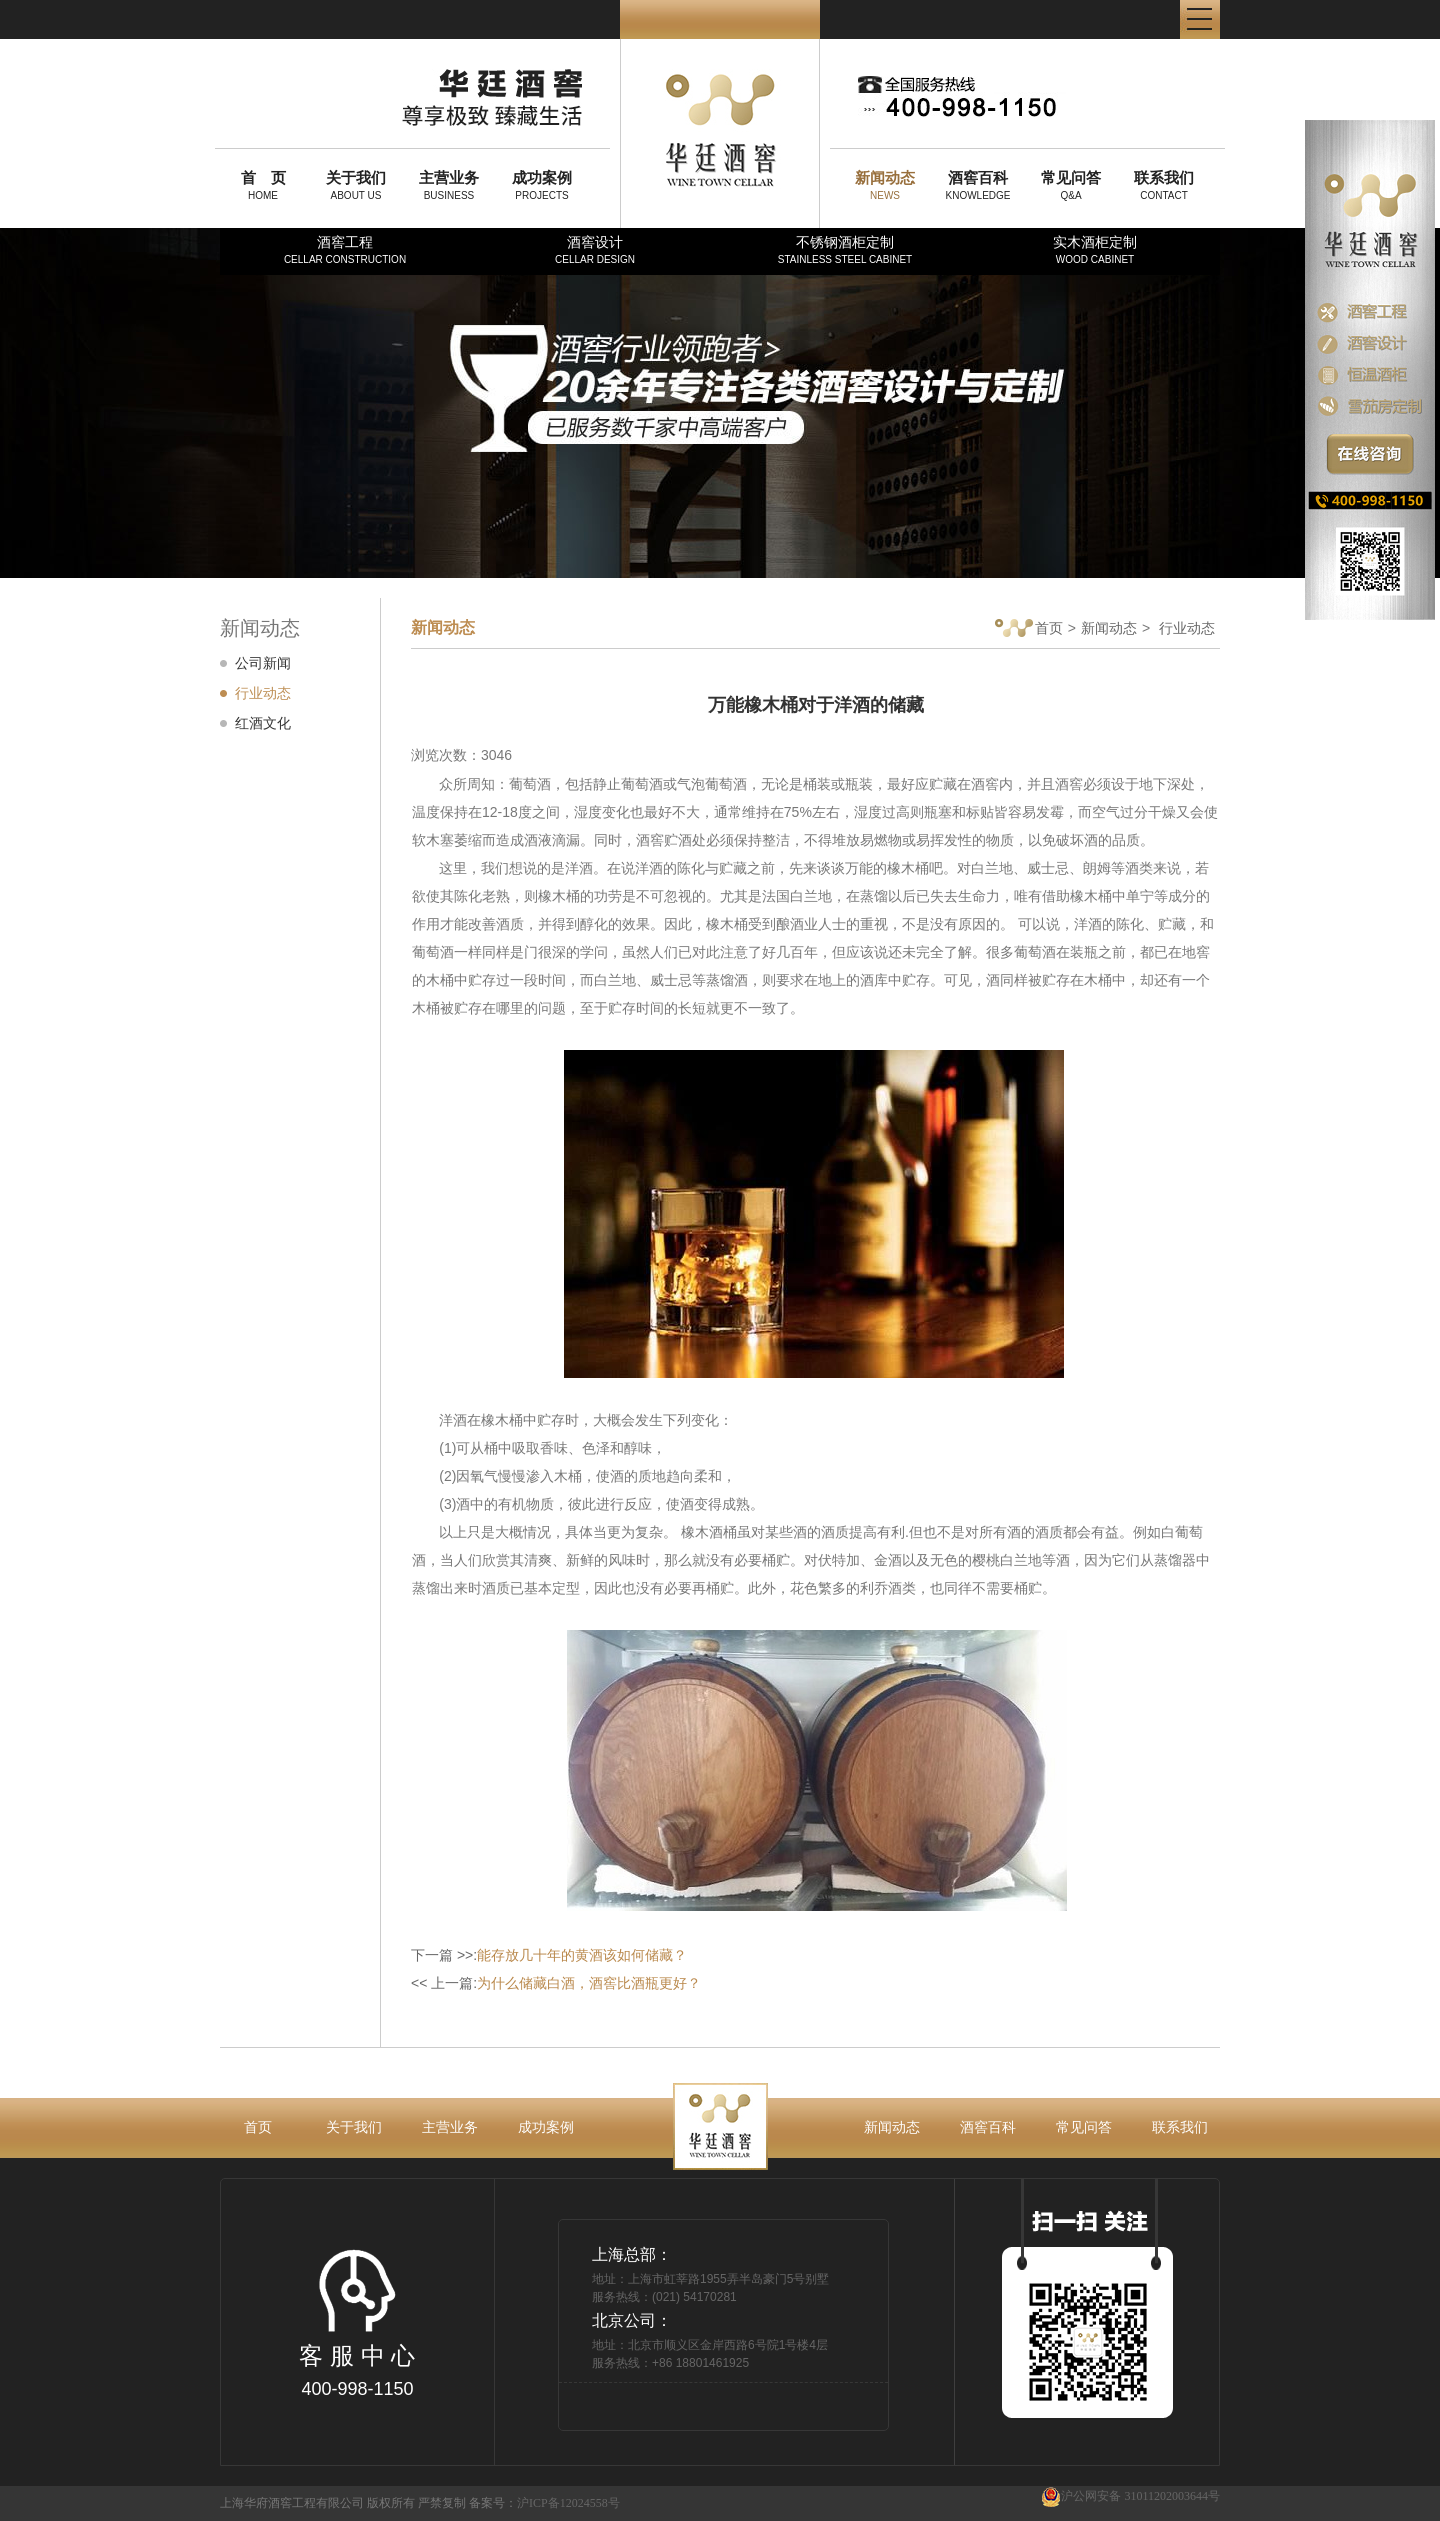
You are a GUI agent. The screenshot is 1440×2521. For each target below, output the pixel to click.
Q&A (1071, 185)
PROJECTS (542, 185)
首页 (1029, 629)
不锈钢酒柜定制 (845, 249)
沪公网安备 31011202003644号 (1130, 2496)
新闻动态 (1109, 628)
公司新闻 (263, 663)
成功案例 (546, 2127)
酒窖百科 (988, 2127)
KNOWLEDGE (978, 185)
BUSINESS (449, 185)
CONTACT (1164, 185)
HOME (263, 185)
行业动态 (263, 693)
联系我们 (1180, 2127)
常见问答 (1084, 2127)
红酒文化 (263, 723)
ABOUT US (356, 185)
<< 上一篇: (556, 1983)
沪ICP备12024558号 (568, 2503)
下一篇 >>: (549, 1955)
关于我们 (354, 2127)
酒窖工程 (345, 249)
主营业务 (450, 2127)
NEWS (885, 185)
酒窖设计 (595, 249)
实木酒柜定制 (1095, 249)
